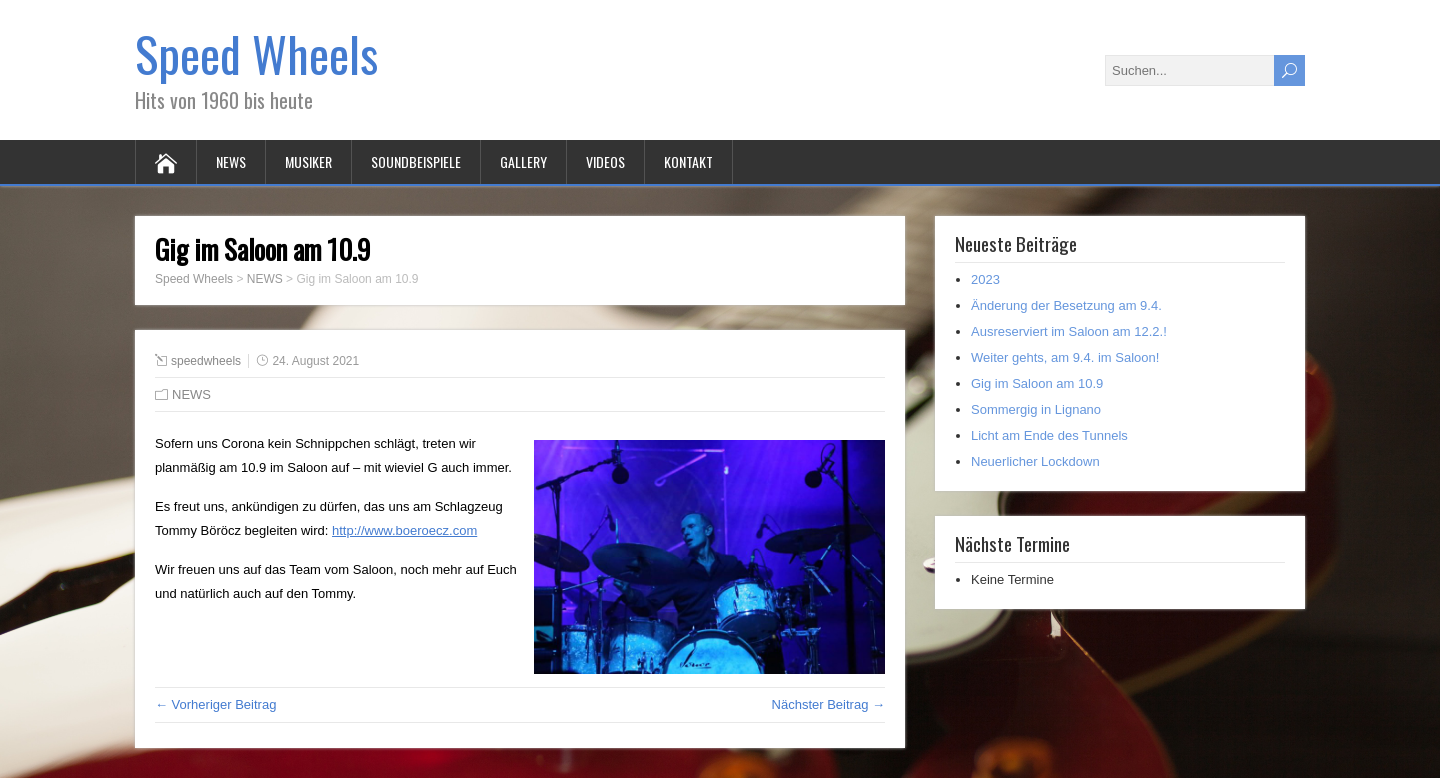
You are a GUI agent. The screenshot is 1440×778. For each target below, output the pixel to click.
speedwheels (206, 361)
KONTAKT (688, 161)
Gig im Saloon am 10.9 (1037, 383)
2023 (985, 279)
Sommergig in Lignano (1036, 409)
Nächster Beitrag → (828, 704)
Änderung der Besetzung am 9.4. (1066, 305)
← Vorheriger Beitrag (215, 704)
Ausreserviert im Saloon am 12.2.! (1069, 331)
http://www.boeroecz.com (404, 530)
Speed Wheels (256, 53)
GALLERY (523, 161)
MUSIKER (308, 161)
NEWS (231, 161)
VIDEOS (605, 161)
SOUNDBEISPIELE (416, 161)
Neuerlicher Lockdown (1035, 461)
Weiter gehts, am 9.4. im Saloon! (1065, 357)
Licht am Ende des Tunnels (1049, 435)
